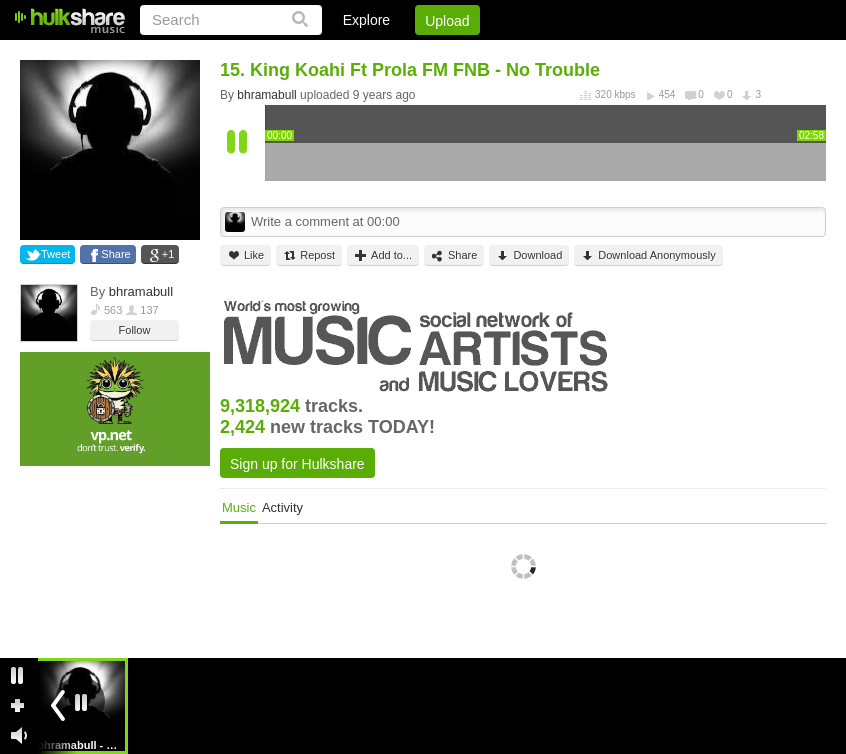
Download (529, 255)
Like (245, 255)
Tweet (55, 254)
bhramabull (141, 291)
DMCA (620, 55)
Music (239, 507)
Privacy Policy (714, 55)
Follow (135, 330)
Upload (447, 21)
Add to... (383, 255)
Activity (282, 507)
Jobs (555, 55)
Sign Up (485, 55)
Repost (309, 255)
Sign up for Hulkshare (297, 464)
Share (115, 254)
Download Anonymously (648, 255)
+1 (168, 254)
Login (413, 55)
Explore (366, 20)
